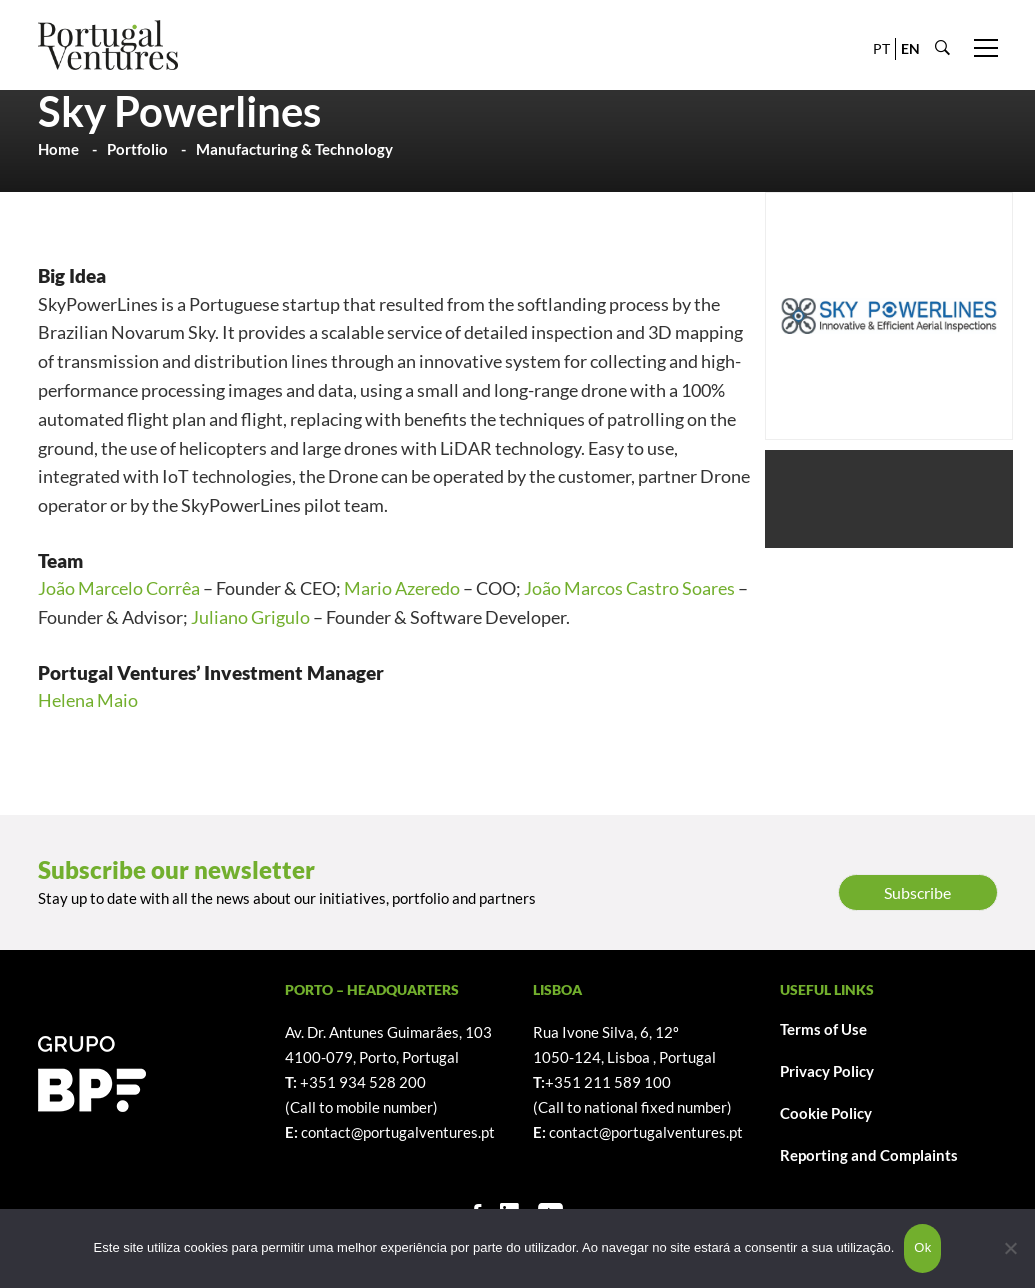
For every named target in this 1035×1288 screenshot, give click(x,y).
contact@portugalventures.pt (398, 1132)
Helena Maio (88, 700)
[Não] (1010, 1248)
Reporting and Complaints (869, 1155)
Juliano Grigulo (250, 617)
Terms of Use (823, 1029)
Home (58, 149)
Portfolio (137, 149)
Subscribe (917, 892)
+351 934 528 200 (363, 1082)
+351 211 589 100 (608, 1082)
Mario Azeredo (402, 588)
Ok (922, 1247)
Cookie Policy (826, 1113)
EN (910, 48)
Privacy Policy (827, 1071)
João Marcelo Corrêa (119, 588)
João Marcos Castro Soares (629, 588)
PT (881, 48)
